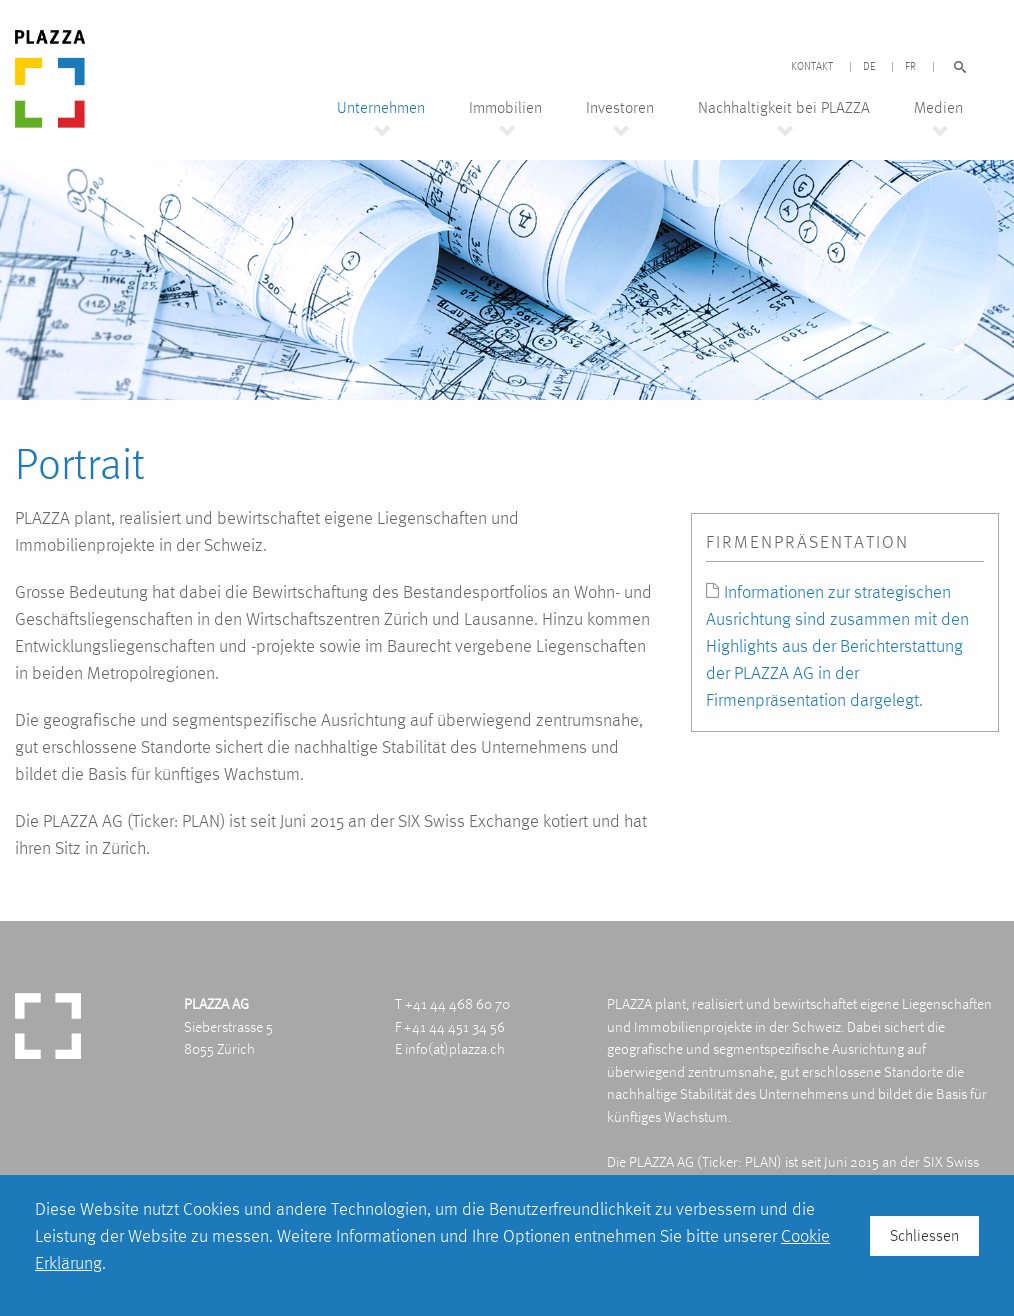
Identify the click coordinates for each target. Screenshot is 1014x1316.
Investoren (620, 108)
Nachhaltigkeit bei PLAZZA (784, 108)
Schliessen (924, 1235)
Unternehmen (381, 108)
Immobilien (505, 108)
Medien (938, 108)
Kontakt (812, 67)
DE (869, 67)
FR (910, 67)
